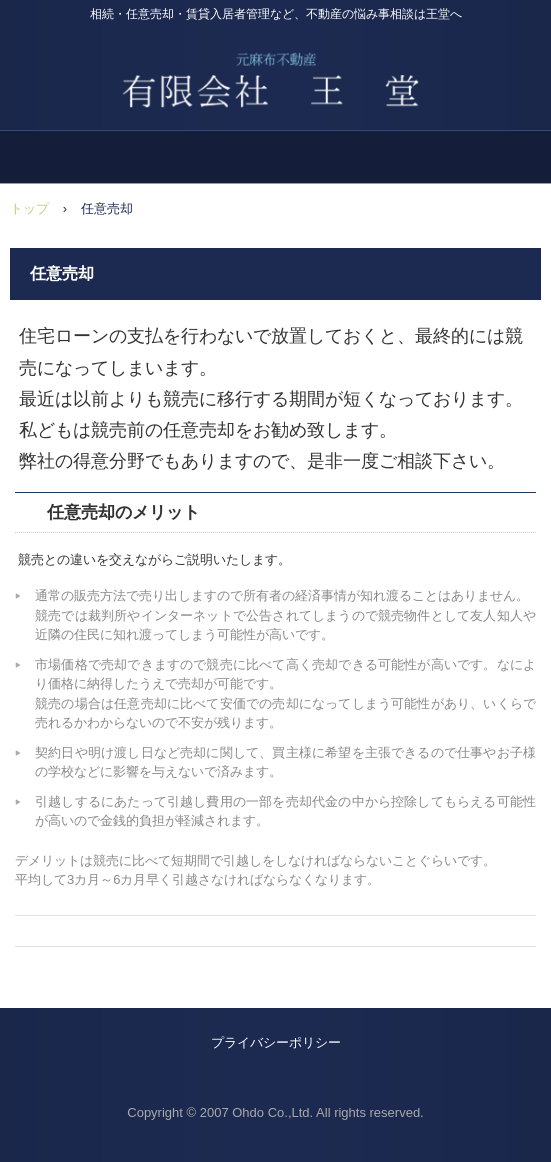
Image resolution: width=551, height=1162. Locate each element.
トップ (29, 208)
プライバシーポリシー (276, 1042)
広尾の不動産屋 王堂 (275, 69)
